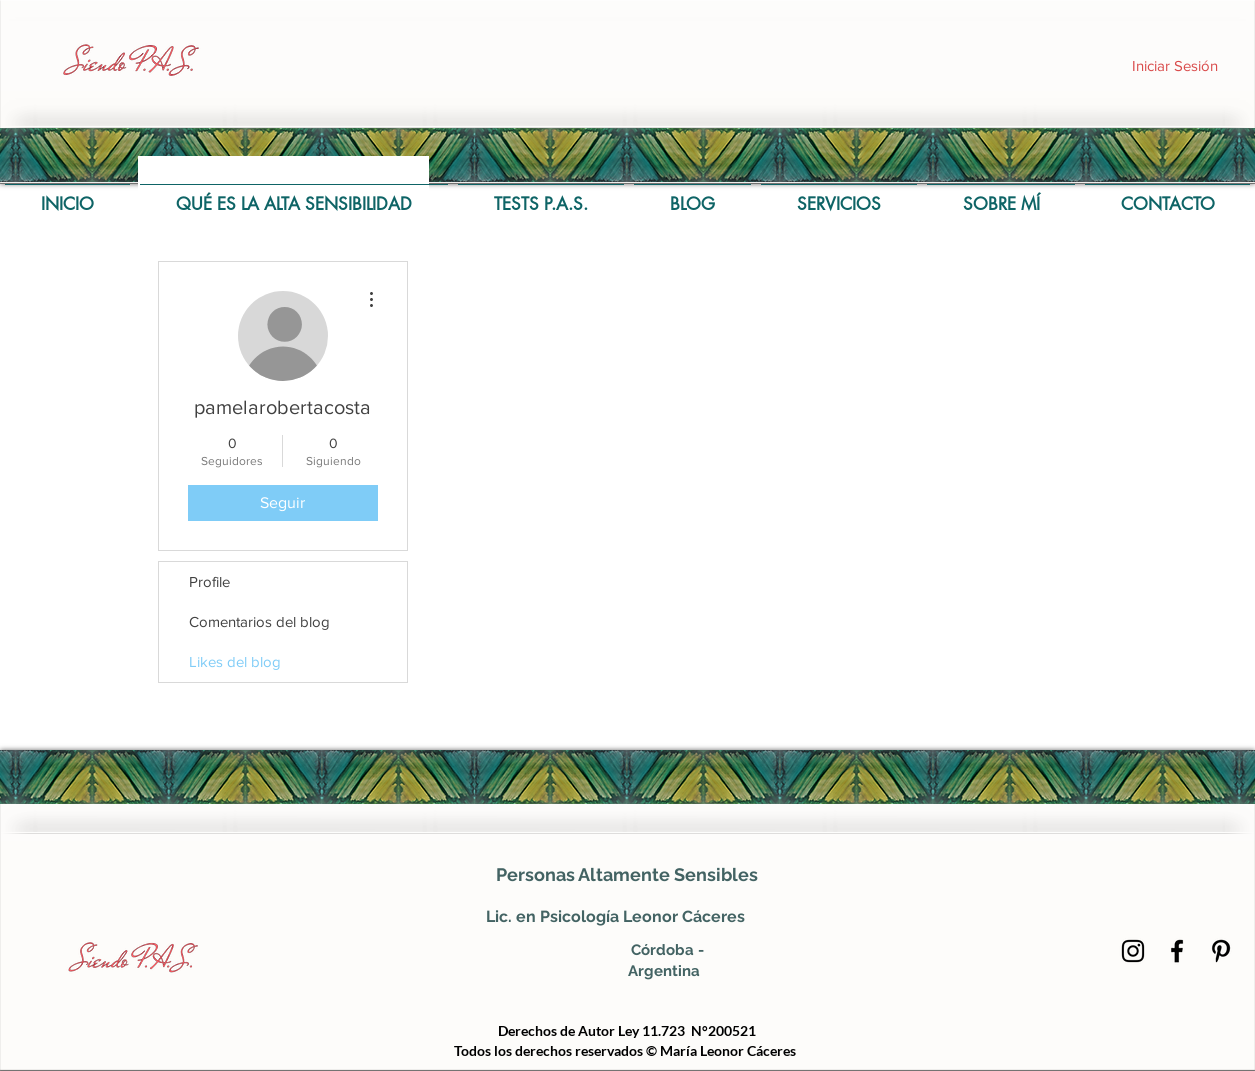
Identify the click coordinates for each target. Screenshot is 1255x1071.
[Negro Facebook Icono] (1177, 951)
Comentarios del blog (259, 621)
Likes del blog (235, 661)
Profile (209, 581)
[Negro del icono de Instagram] (1133, 951)
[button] (541, 195)
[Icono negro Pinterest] (1221, 951)
